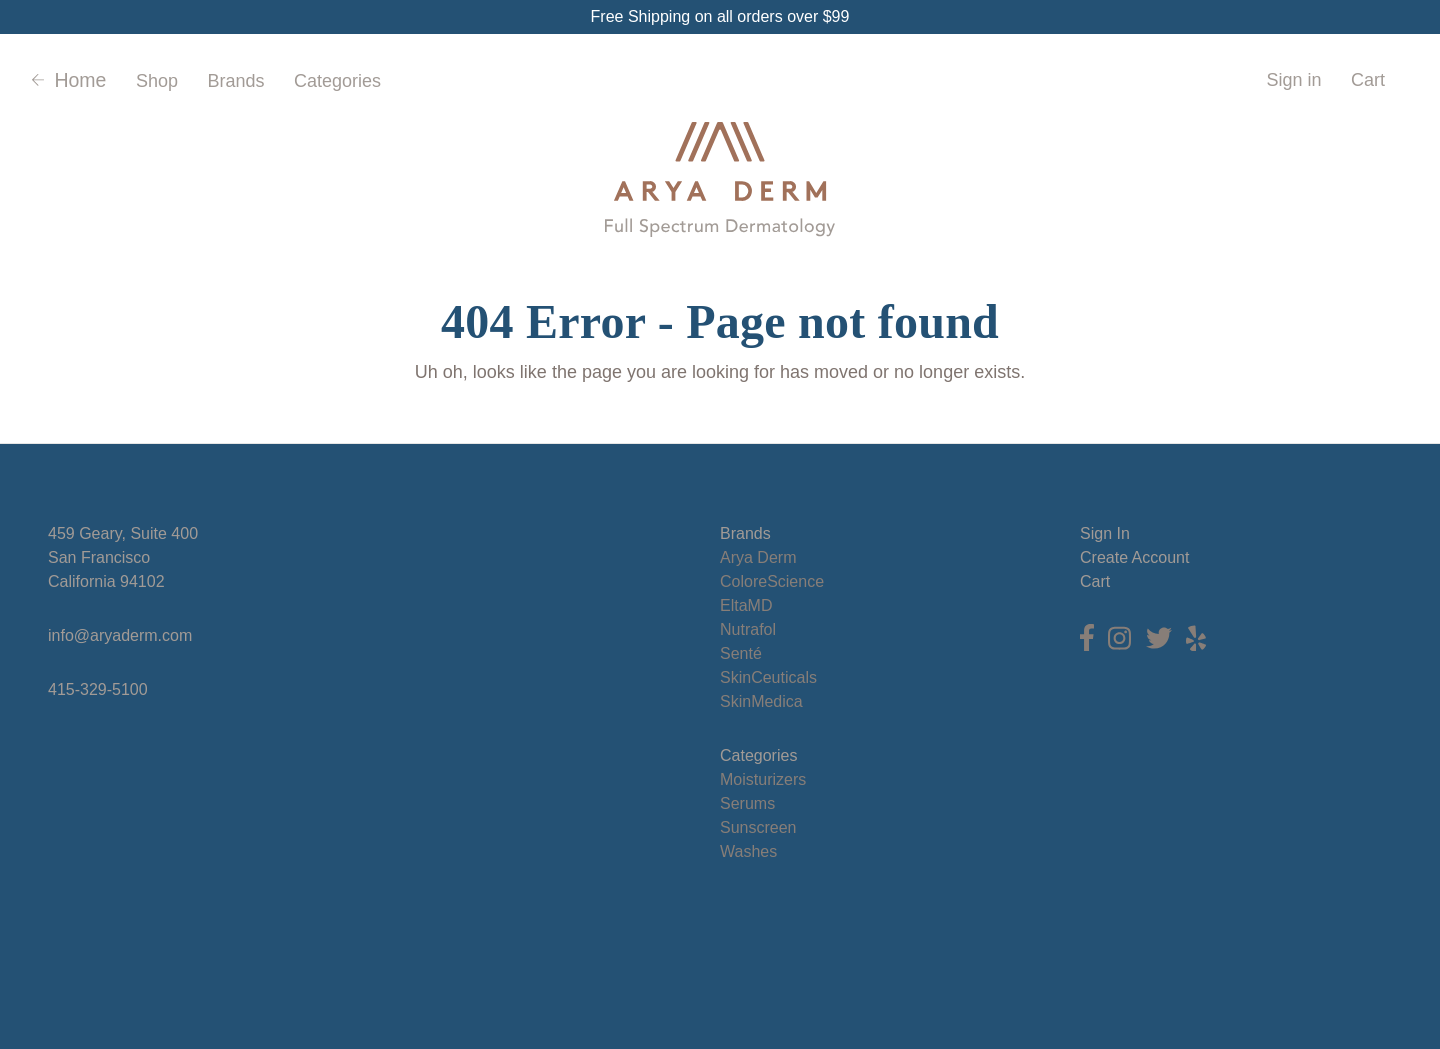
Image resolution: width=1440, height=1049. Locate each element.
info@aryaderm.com (120, 635)
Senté (741, 653)
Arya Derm (758, 557)
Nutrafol (748, 629)
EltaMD (746, 605)
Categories (337, 81)
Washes (748, 851)
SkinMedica (761, 701)
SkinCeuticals (768, 677)
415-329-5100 (98, 689)
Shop (157, 81)
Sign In (1105, 533)
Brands (235, 81)
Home (69, 80)
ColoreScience (772, 581)
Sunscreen (758, 827)
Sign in (1293, 80)
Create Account (1134, 557)
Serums (747, 803)
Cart (1095, 581)
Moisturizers (763, 779)
